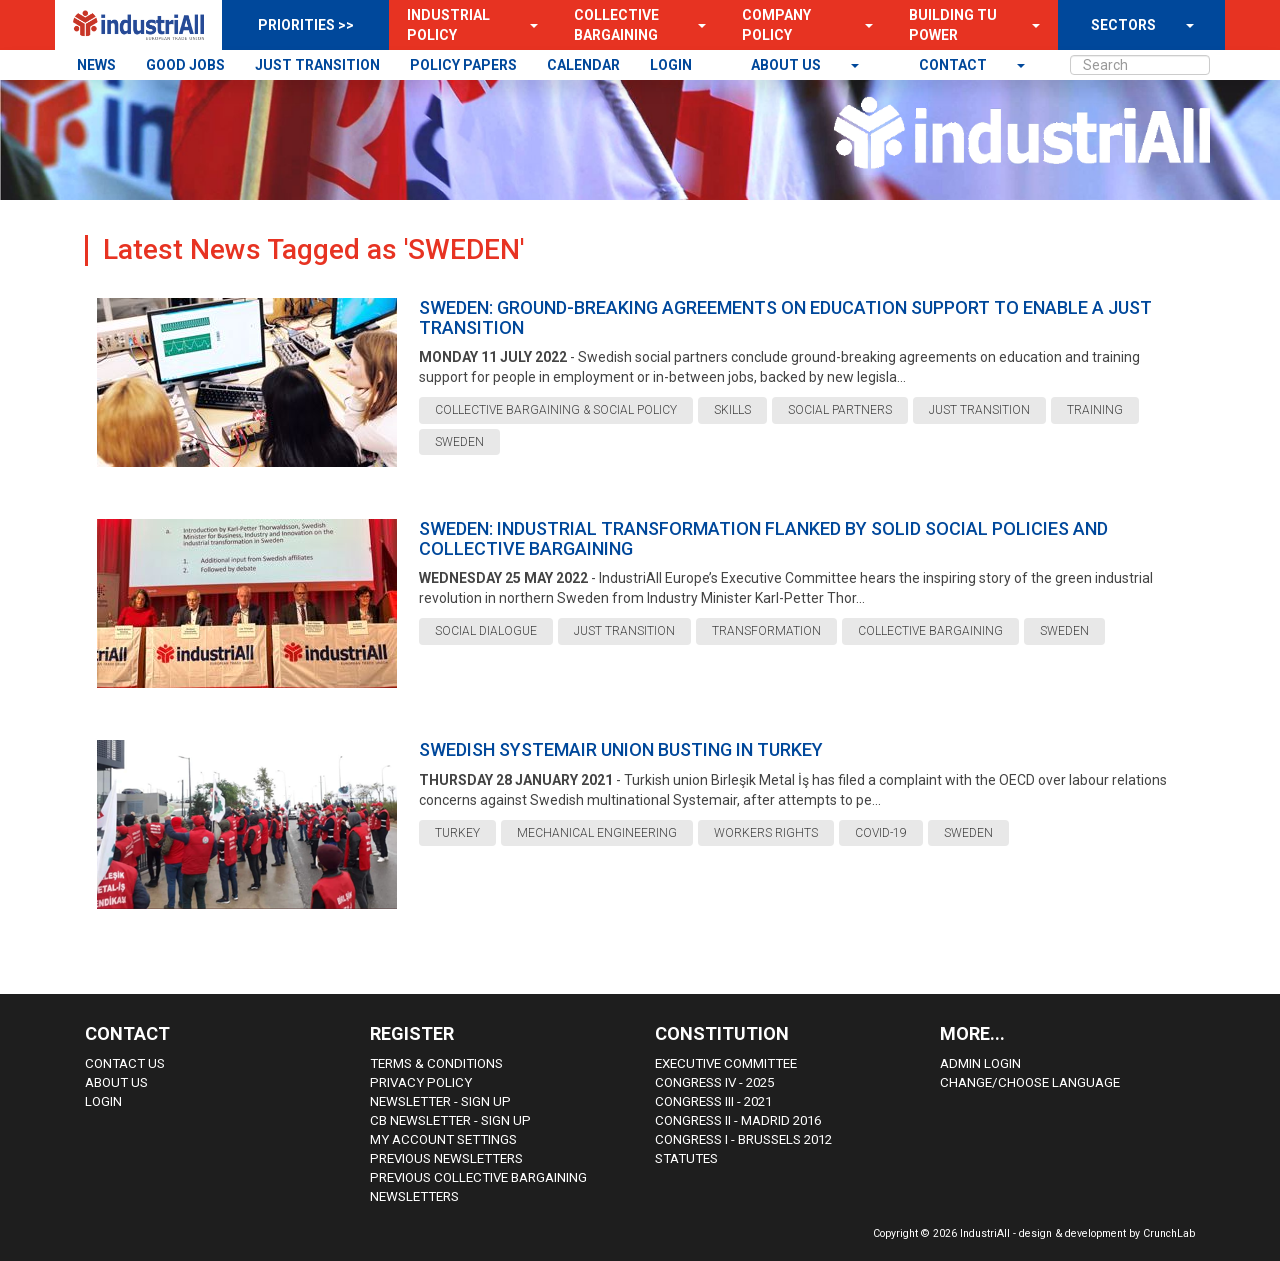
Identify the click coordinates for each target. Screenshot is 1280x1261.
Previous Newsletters (446, 1158)
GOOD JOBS (185, 65)
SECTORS (1123, 25)
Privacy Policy (421, 1082)
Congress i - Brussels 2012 (743, 1139)
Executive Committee (726, 1063)
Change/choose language (1030, 1082)
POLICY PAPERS (463, 65)
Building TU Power (953, 25)
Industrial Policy (448, 25)
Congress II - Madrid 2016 (738, 1120)
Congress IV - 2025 (714, 1082)
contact (954, 65)
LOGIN (671, 65)
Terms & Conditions (436, 1063)
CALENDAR (583, 65)
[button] (528, 25)
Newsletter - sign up (440, 1101)
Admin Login (980, 1063)
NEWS (96, 65)
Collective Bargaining (616, 25)
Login (103, 1101)
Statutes (686, 1158)
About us (787, 65)
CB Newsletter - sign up (450, 1120)
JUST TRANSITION (317, 65)
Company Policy (776, 25)
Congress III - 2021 (713, 1101)
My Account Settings (443, 1139)
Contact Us (125, 1063)
